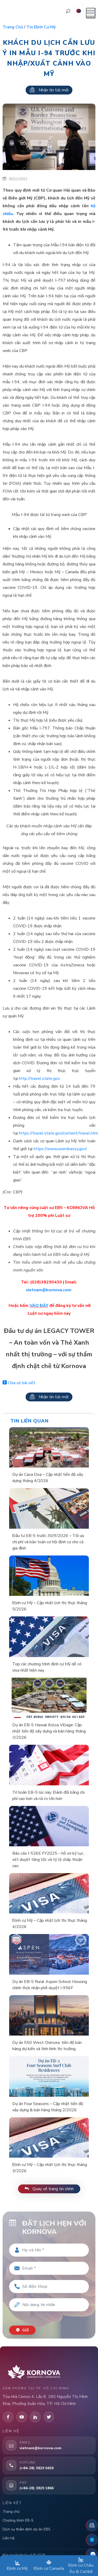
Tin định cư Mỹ (41, 27)
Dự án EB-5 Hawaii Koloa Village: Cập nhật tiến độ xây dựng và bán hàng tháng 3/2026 (49, 1731)
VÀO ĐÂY (39, 1305)
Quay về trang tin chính (49, 2189)
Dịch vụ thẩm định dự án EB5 (26, 2529)
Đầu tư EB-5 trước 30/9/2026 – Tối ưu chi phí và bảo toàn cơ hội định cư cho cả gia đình (48, 1542)
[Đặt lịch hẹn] (92, 2525)
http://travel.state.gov (39, 1078)
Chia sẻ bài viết (19, 1383)
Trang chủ (13, 27)
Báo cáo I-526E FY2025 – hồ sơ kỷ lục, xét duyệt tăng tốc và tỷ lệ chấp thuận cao (48, 1859)
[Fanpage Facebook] (92, 2540)
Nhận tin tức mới (49, 90)
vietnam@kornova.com (49, 1290)
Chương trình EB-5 (18, 2520)
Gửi (22, 2330)
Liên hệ (8, 2538)
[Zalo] (92, 2554)
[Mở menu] (90, 13)
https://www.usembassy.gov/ (60, 1149)
